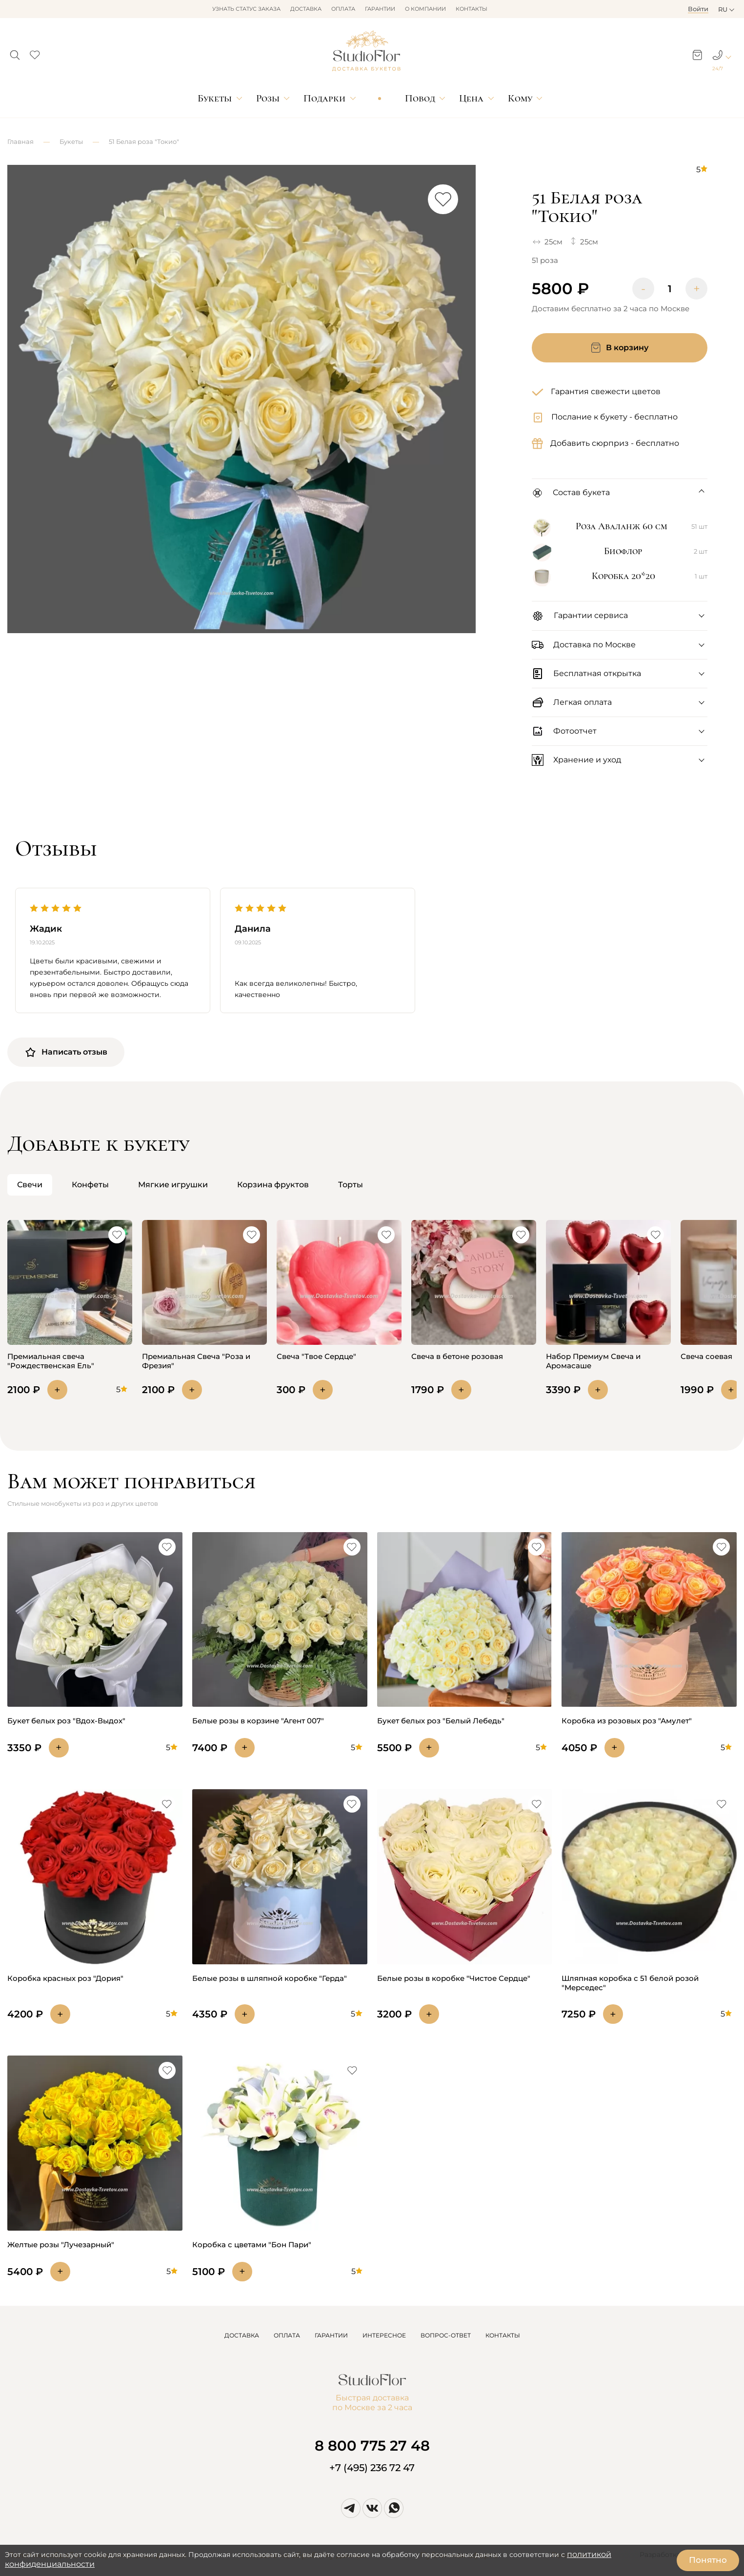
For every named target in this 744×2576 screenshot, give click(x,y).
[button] (15, 52)
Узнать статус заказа (246, 8)
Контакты (471, 8)
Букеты (215, 98)
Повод (420, 98)
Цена (471, 98)
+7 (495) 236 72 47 (372, 2468)
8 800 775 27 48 (372, 2445)
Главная (20, 141)
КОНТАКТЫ (502, 2335)
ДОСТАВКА (241, 2335)
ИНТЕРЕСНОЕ (384, 2335)
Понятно (708, 2560)
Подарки (324, 98)
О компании (425, 8)
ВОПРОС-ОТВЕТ (446, 2335)
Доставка (306, 8)
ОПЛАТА (287, 2335)
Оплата (343, 8)
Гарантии (380, 8)
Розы (268, 98)
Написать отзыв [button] (65, 1052)
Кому (520, 98)
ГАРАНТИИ (331, 2335)
